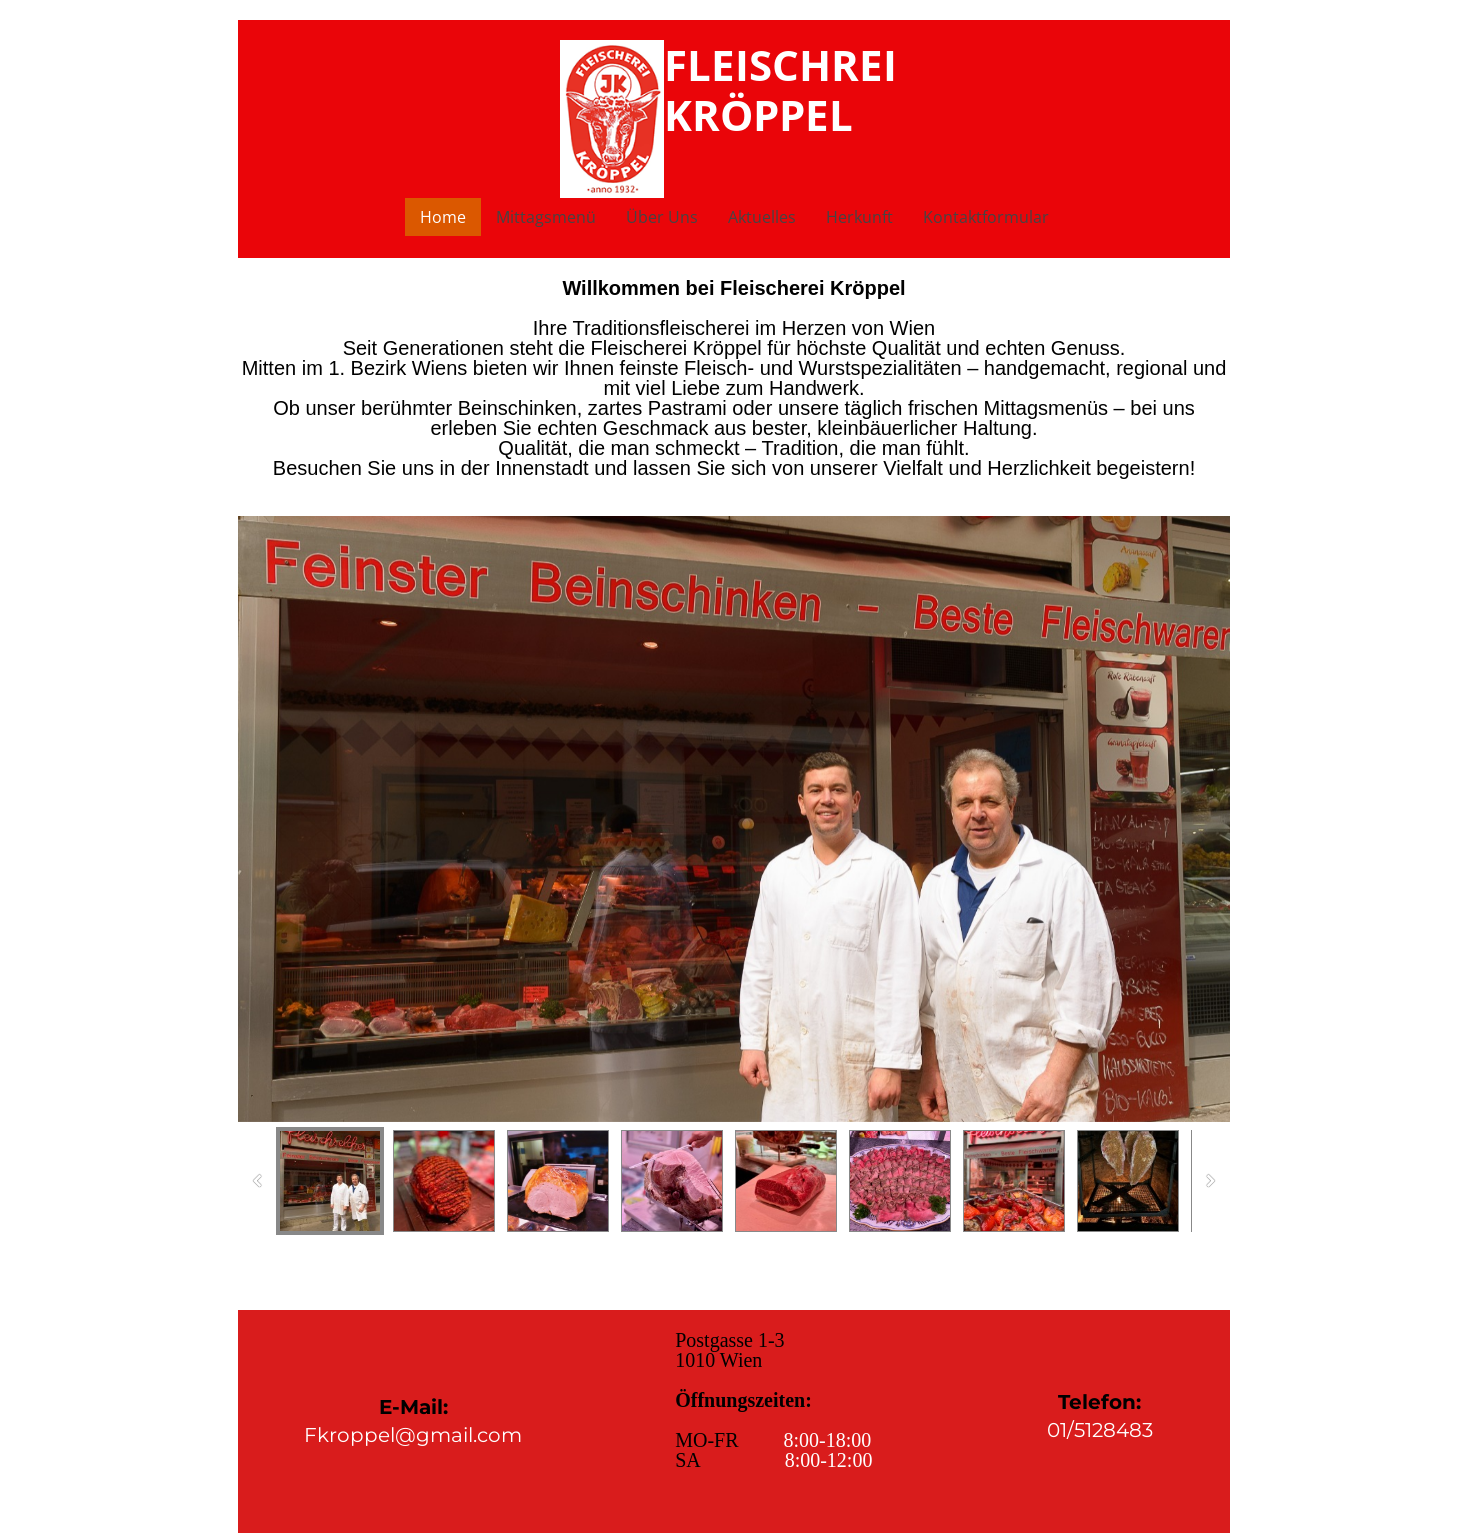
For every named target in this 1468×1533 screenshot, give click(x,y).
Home (443, 217)
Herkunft (859, 217)
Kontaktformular (986, 217)
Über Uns (662, 217)
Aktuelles (762, 217)
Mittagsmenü (546, 217)
